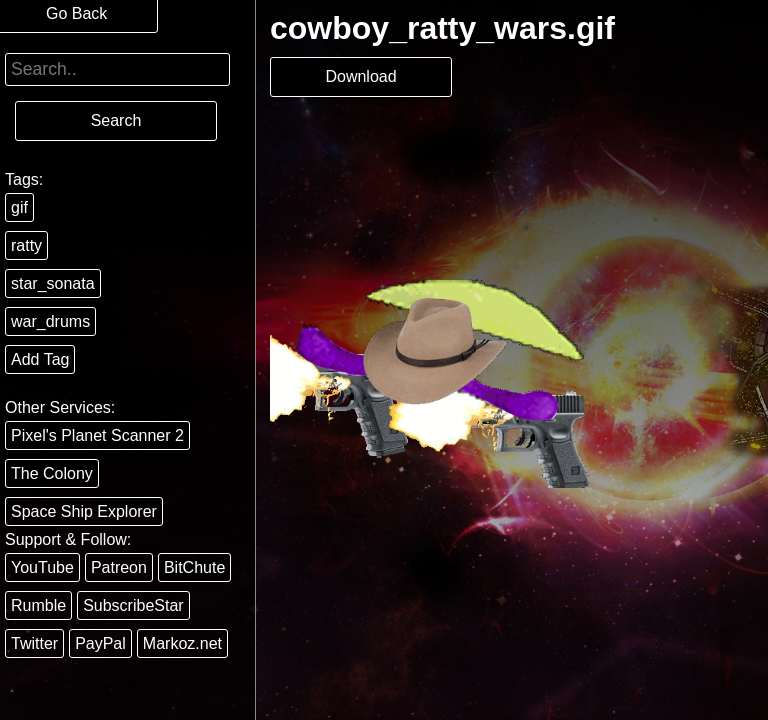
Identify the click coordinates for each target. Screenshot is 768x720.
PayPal (100, 643)
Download (360, 76)
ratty (26, 245)
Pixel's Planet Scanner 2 (97, 435)
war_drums (50, 321)
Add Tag (40, 359)
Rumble (38, 605)
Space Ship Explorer (84, 511)
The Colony (52, 473)
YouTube (42, 567)
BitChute (194, 567)
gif (19, 207)
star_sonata (53, 283)
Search (116, 120)
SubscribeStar (133, 605)
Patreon (119, 567)
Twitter (34, 643)
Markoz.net (182, 643)
